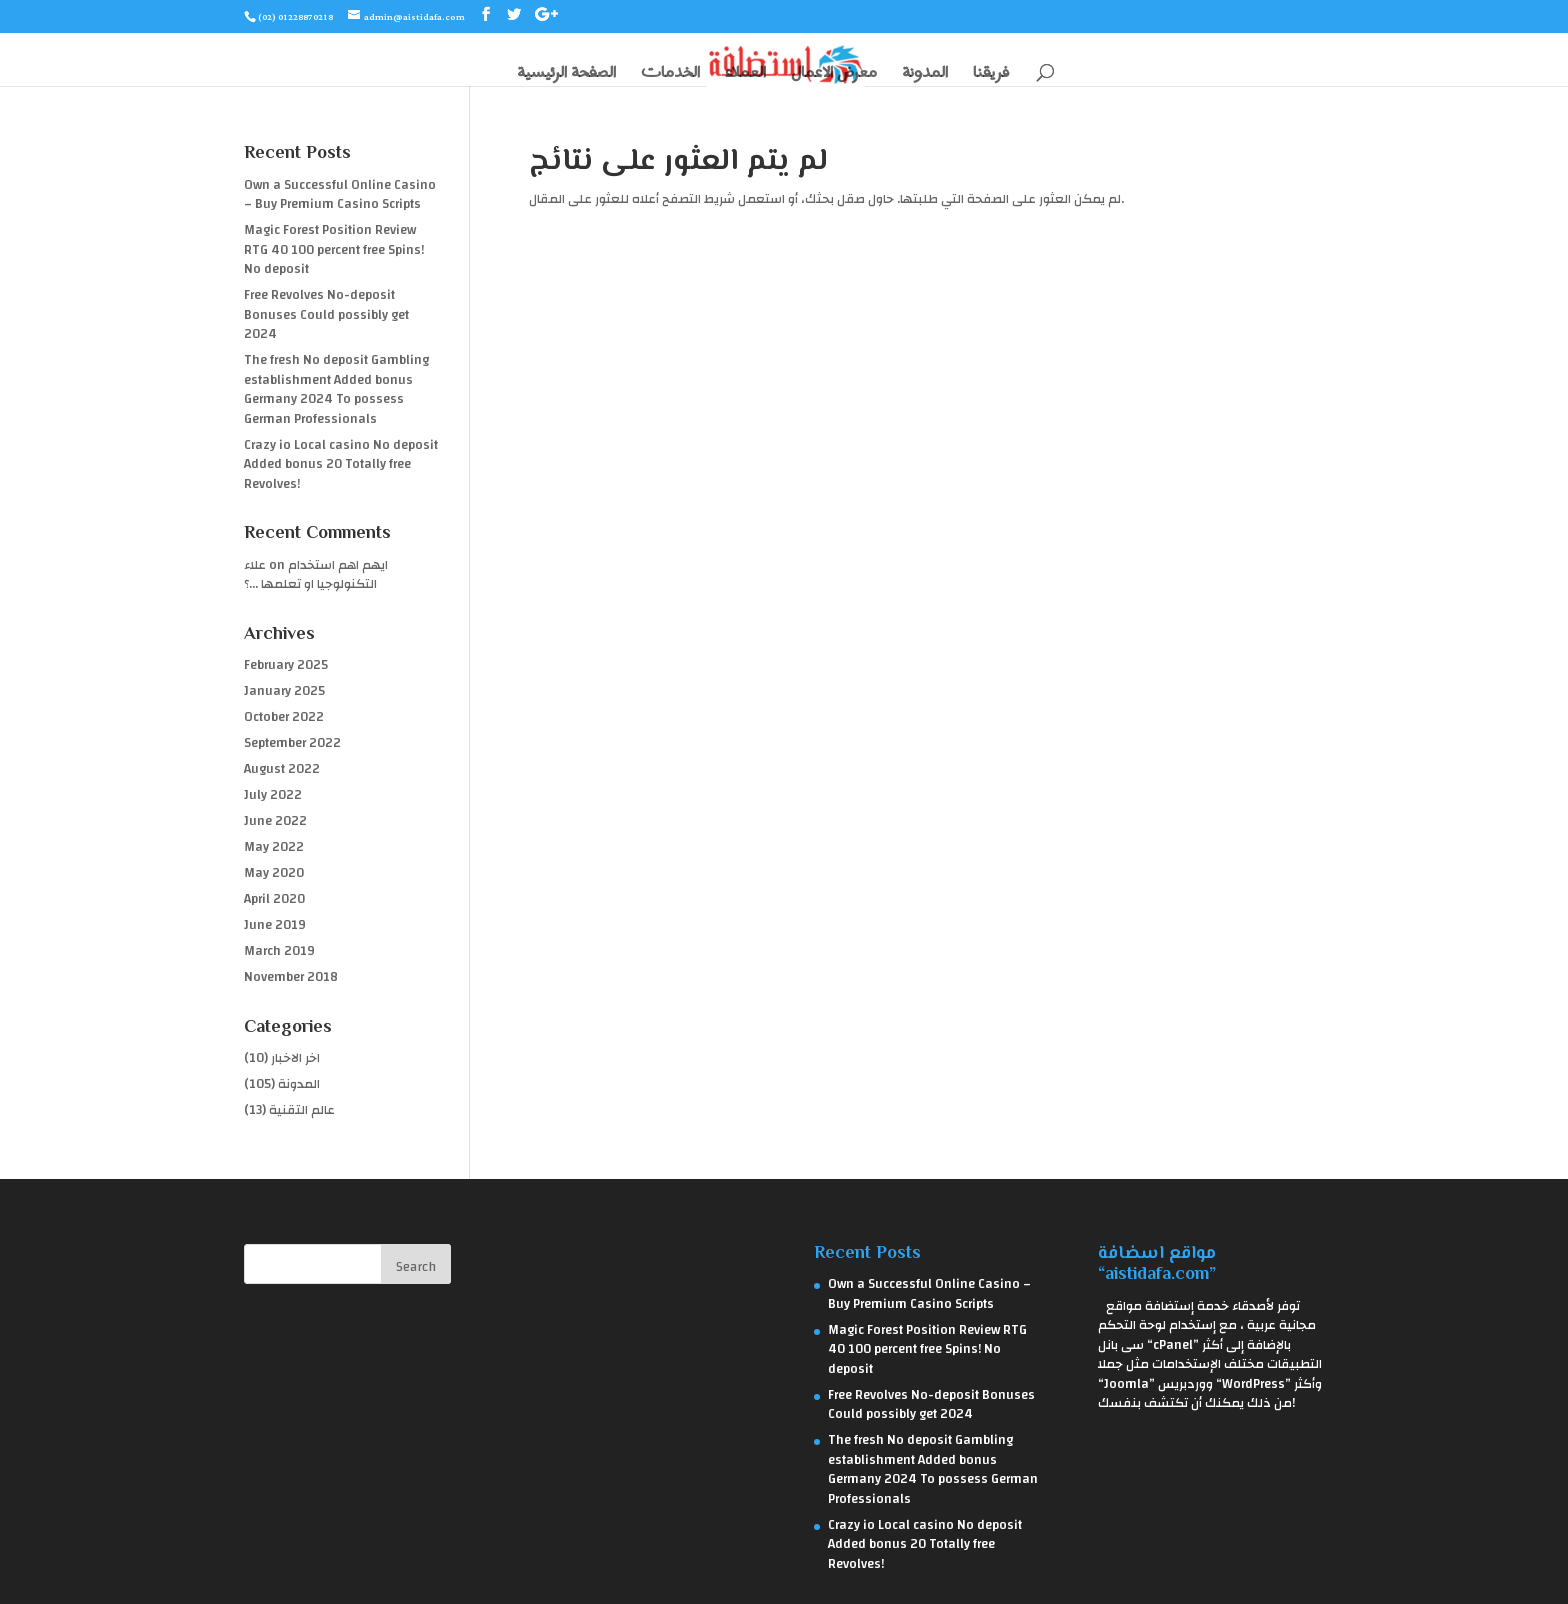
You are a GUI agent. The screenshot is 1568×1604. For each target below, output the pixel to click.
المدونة (925, 74)
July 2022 (273, 795)
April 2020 (274, 899)
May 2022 (274, 847)
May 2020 (274, 873)
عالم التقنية (302, 1110)
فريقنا (991, 74)
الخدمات (670, 74)
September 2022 (292, 743)
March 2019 (279, 951)
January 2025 (284, 691)
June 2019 (275, 925)
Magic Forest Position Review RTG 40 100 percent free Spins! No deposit (334, 249)
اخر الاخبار (295, 1058)
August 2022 (282, 769)
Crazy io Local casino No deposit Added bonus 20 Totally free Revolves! (341, 464)
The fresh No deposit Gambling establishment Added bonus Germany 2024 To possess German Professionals (336, 389)
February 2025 (286, 665)
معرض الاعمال (834, 74)
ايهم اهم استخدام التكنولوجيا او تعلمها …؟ (316, 575)
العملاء (745, 74)
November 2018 (291, 977)
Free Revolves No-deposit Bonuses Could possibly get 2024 (326, 314)
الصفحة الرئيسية (566, 74)
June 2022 (275, 821)
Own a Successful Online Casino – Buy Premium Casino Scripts (340, 195)
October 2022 (284, 717)
